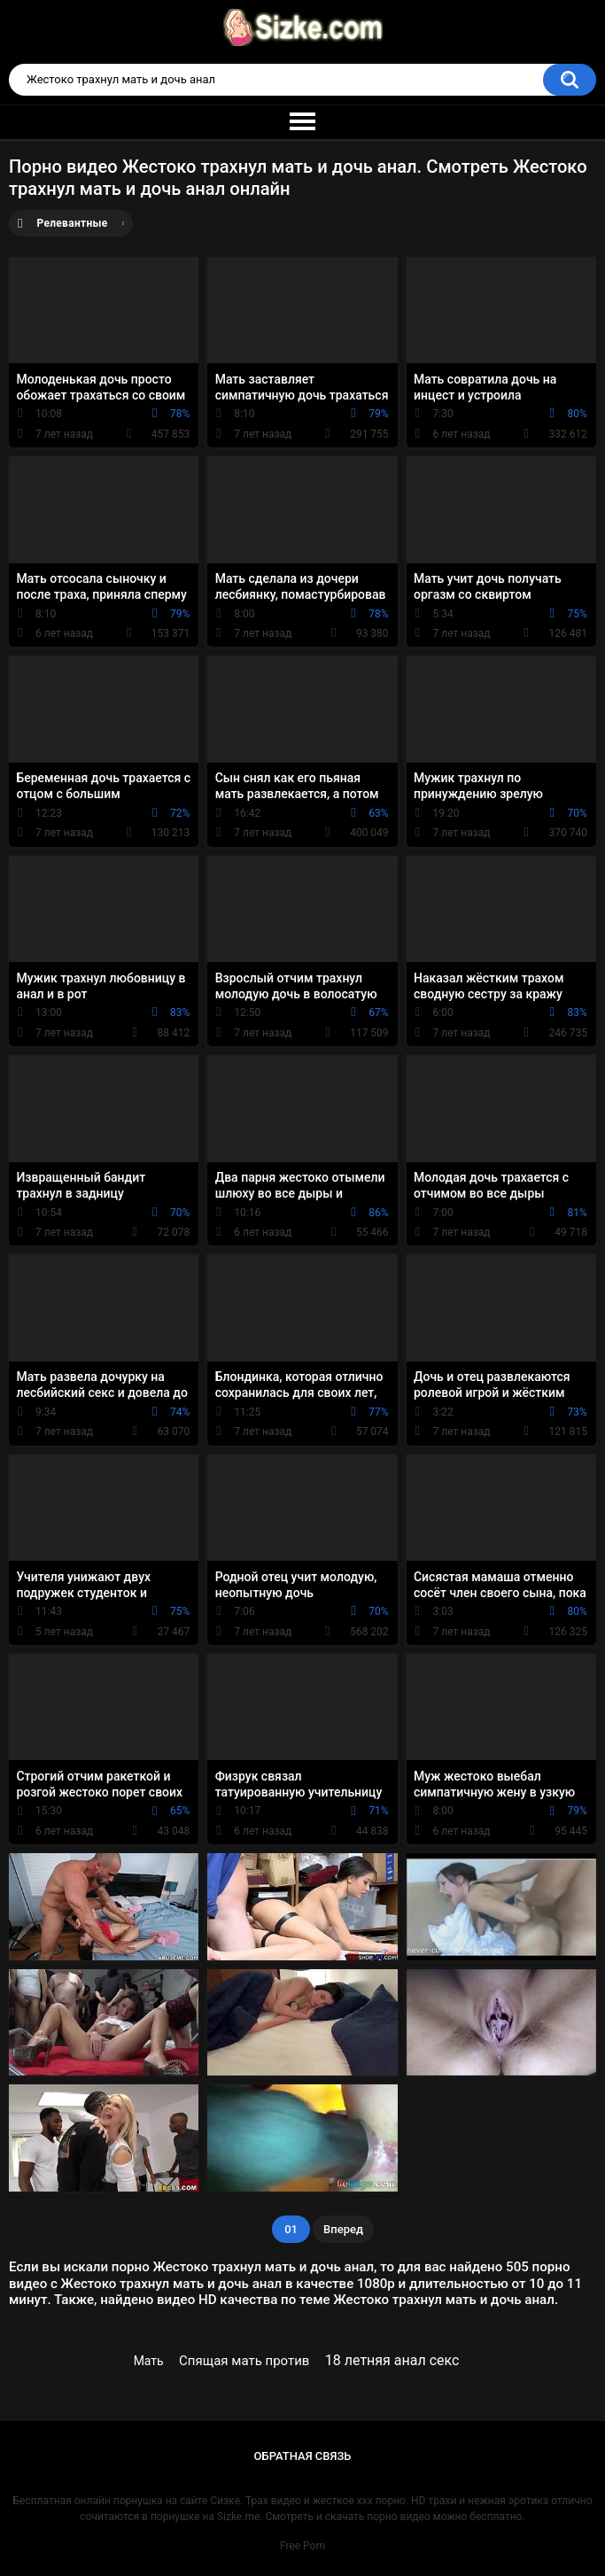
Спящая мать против (244, 2361)
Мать (149, 2361)
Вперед (343, 2229)
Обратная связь (303, 2456)
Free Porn (302, 2546)
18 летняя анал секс (392, 2360)
